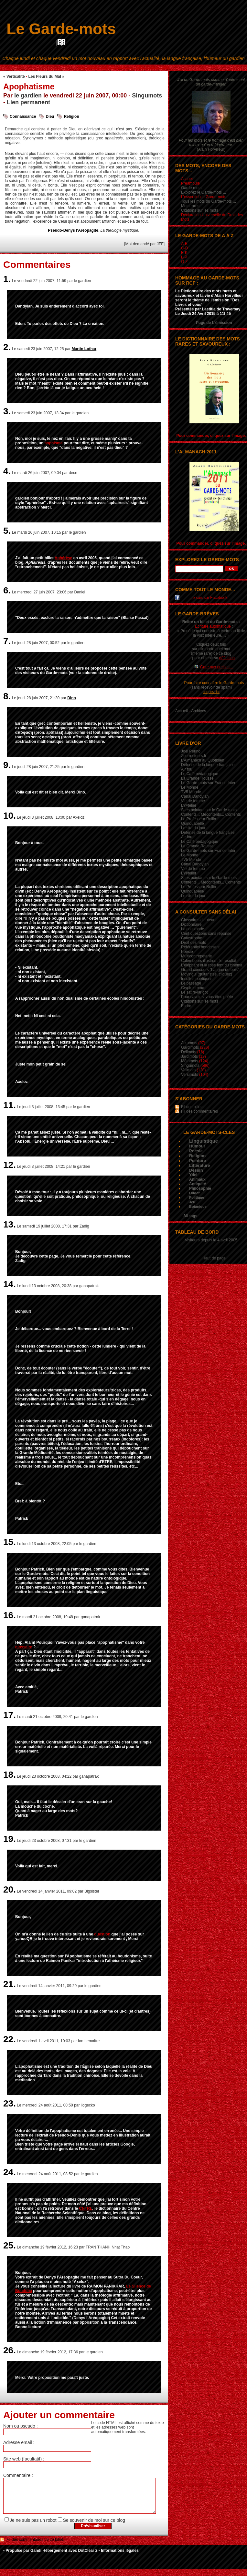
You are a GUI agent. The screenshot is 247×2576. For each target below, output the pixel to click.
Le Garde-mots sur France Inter (208, 783)
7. (7, 641)
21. (9, 1984)
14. (9, 1284)
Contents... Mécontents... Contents (211, 814)
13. (9, 1224)
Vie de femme (193, 801)
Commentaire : (18, 2475)
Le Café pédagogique (199, 774)
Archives (198, 711)
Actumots (189, 1043)
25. (9, 2245)
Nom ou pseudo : (20, 2426)
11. (9, 1105)
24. (9, 2172)
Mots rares (190, 206)
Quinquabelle (192, 823)
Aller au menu (121, 67)
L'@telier (188, 805)
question (102, 1934)
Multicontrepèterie (196, 956)
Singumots (147, 95)
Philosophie (200, 1188)
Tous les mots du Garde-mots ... (208, 201)
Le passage (191, 983)
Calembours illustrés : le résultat (208, 960)
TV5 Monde (191, 792)
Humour (197, 1146)
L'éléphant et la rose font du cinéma (211, 965)
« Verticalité (14, 76)
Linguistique (203, 1141)
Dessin (196, 1170)
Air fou (186, 769)
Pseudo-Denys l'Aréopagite (73, 230)
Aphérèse (63, 558)
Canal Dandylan (195, 796)
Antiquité (197, 1184)
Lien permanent (28, 102)
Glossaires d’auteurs (198, 920)
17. (9, 1715)
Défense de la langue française (207, 765)
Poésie (187, 951)
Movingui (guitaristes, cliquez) (206, 974)
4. (7, 471)
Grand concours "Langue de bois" (210, 969)
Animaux (197, 1179)
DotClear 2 (87, 2557)
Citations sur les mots (199, 210)
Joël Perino (190, 751)
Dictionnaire (191, 924)
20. (9, 1889)
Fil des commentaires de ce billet (34, 2546)
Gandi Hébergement (48, 2557)
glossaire (23, 1647)
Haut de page (214, 1258)
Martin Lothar (84, 349)
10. (9, 816)
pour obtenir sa (213, 658)
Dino (71, 698)
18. (9, 1775)
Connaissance (23, 116)
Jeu (192, 1202)
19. (9, 1839)
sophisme (54, 443)
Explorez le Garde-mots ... (203, 192)
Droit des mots (193, 942)
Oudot (194, 1193)
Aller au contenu (92, 67)
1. (7, 279)
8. (7, 696)
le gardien (28, 95)
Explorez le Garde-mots (207, 559)
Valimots (188, 1070)
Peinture (197, 1160)
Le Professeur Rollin (198, 819)
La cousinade (192, 929)
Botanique (198, 1206)
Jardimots (189, 1056)
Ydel (193, 1175)
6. (7, 590)
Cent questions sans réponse (206, 933)
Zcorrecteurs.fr (193, 755)
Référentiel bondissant (200, 947)
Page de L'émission (214, 322)
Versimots (189, 1074)
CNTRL (85, 2208)
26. (9, 2350)
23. (9, 2103)
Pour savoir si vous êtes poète (207, 997)
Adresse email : (18, 2442)
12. (9, 1165)
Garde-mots (191, 188)
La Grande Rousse (197, 778)
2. (7, 347)
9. (7, 765)
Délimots (188, 1052)
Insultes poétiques (196, 978)
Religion (71, 116)
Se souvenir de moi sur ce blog (94, 2527)
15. (9, 1542)
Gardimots (190, 1047)
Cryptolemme (192, 987)
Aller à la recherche (152, 67)
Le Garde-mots (61, 28)
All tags (190, 1216)
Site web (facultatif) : (23, 2458)
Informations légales (120, 2557)
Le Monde (189, 787)
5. (7, 531)
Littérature (199, 1165)
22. (9, 2039)
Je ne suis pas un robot (33, 2527)
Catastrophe (191, 938)
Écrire (186, 1006)
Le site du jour (193, 828)
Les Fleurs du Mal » (46, 76)
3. (7, 411)
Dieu (50, 116)
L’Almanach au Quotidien (202, 760)
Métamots (189, 1061)
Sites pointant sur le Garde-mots (209, 810)
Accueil (181, 711)
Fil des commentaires (199, 1111)
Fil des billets (192, 1107)
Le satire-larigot (194, 992)
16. (9, 1615)
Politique (196, 1197)
